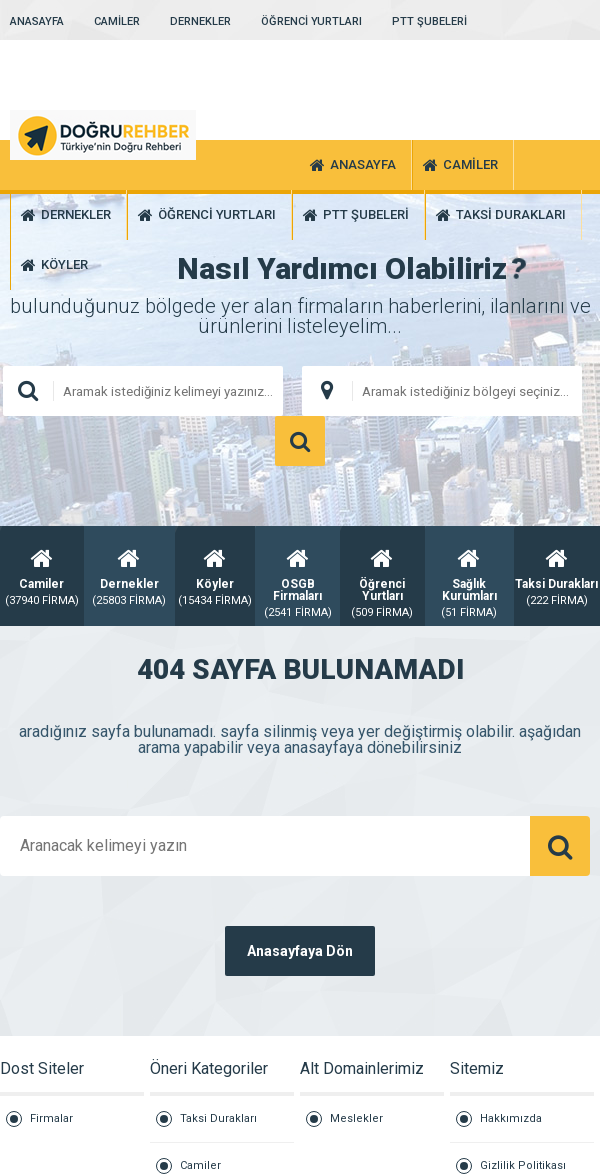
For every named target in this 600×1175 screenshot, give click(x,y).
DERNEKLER (200, 21)
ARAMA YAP (300, 441)
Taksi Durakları (218, 1118)
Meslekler (356, 1118)
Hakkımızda (511, 1118)
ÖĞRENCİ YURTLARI (311, 21)
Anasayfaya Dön (300, 951)
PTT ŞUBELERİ (429, 21)
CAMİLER (117, 21)
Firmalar (51, 1118)
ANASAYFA (37, 21)
